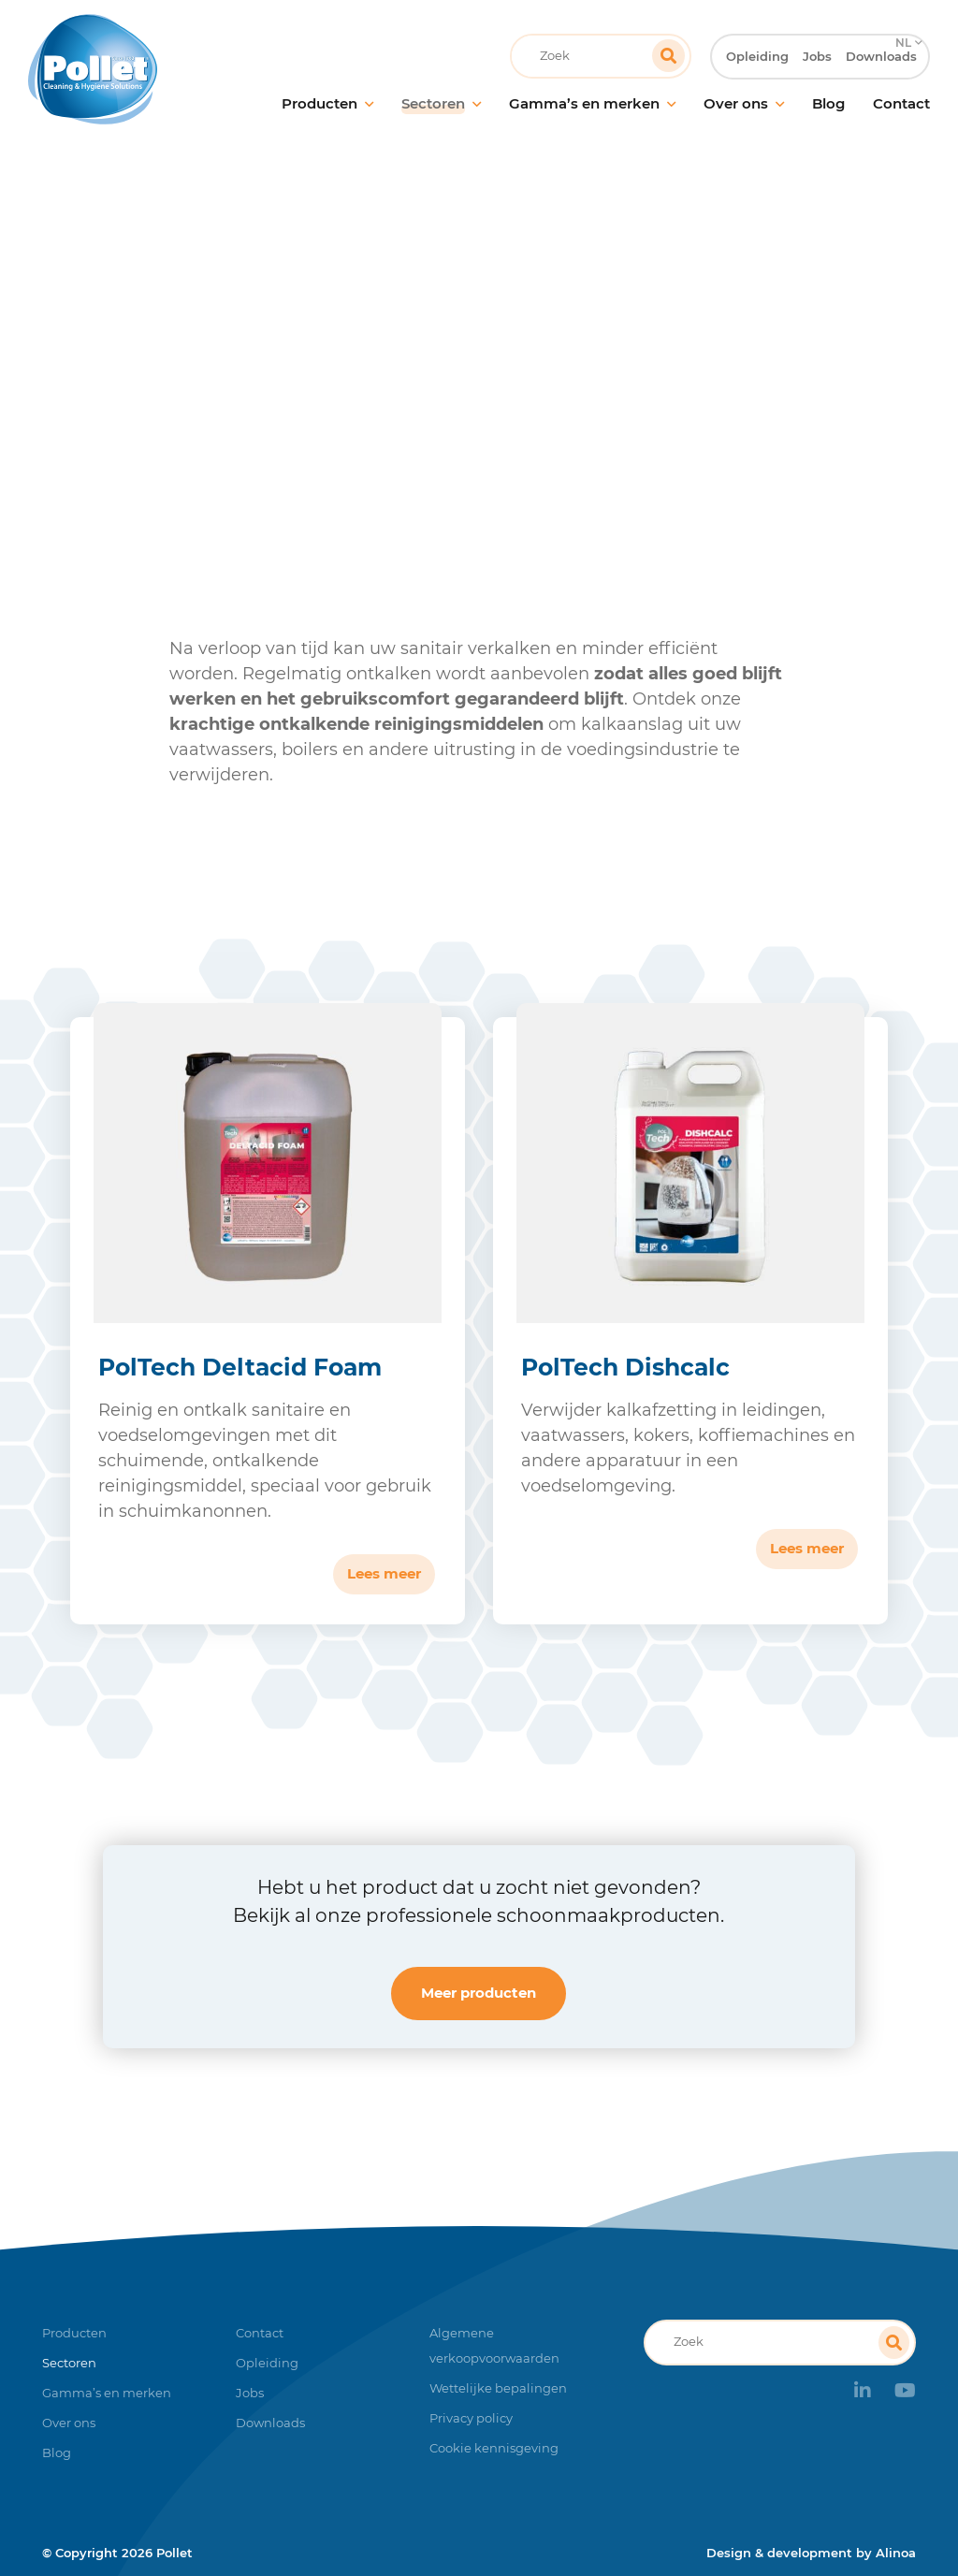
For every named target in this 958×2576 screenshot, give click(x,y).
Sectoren (299, 378)
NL (901, 14)
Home (222, 378)
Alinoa (896, 2552)
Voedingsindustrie (417, 378)
